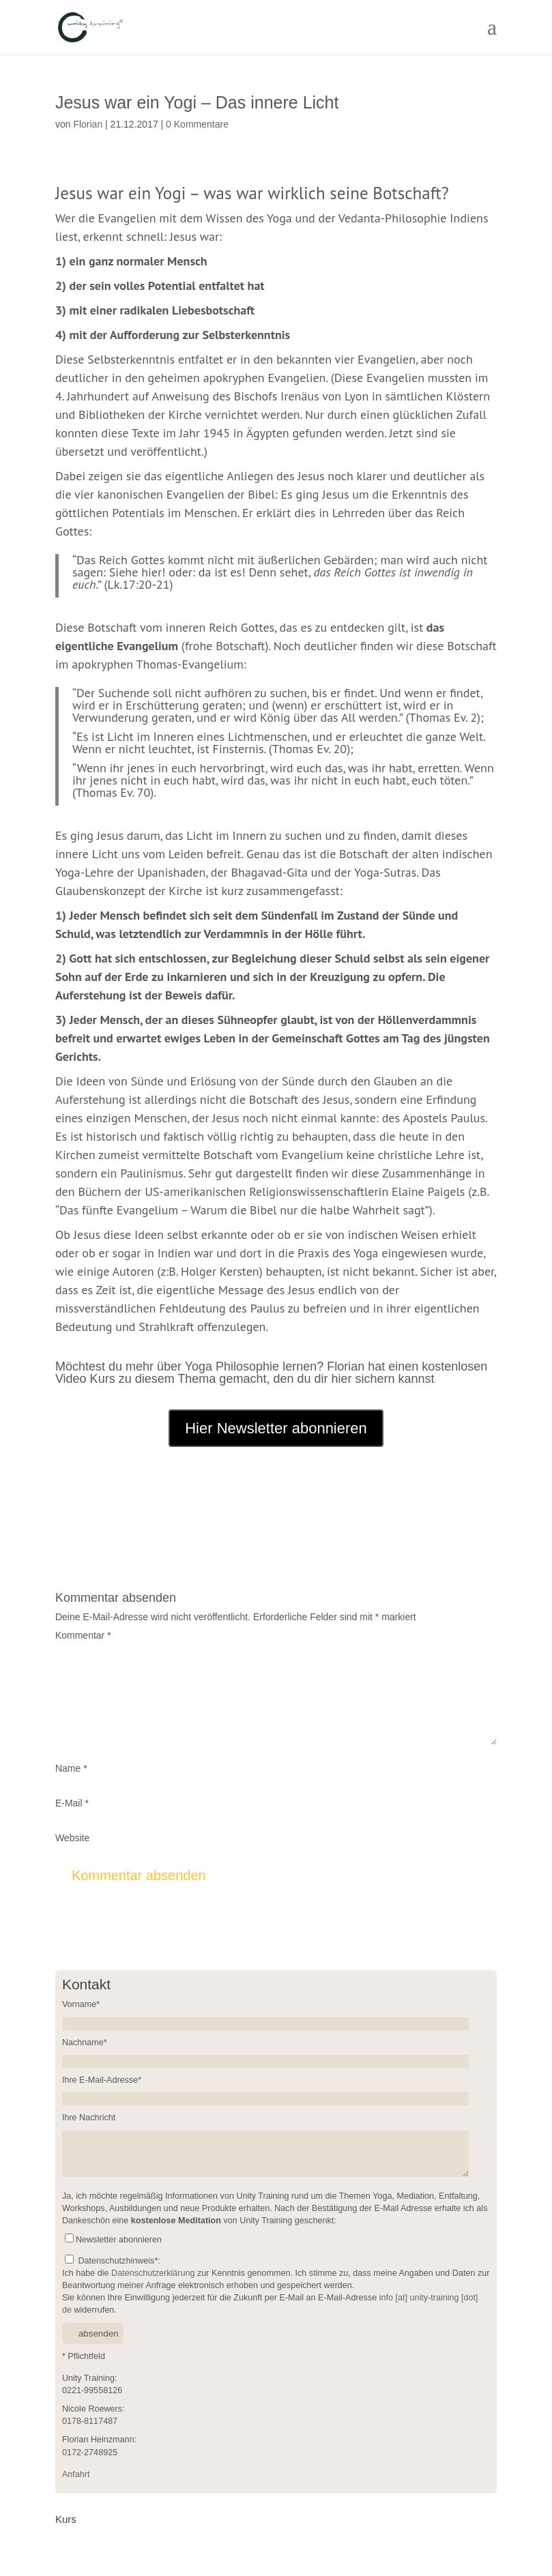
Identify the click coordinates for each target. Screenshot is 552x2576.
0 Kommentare (197, 124)
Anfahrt (76, 2474)
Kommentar (83, 1635)
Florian (87, 124)
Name (71, 1768)
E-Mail (72, 1803)
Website (72, 1837)
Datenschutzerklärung (153, 2273)
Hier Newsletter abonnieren (276, 1428)
